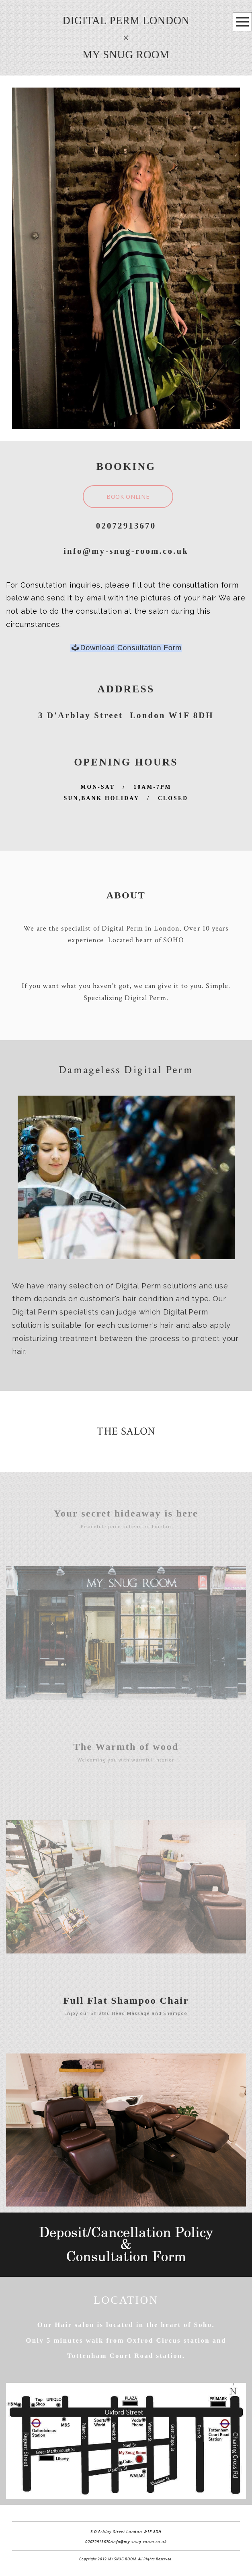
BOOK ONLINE (128, 496)
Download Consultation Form (127, 648)
